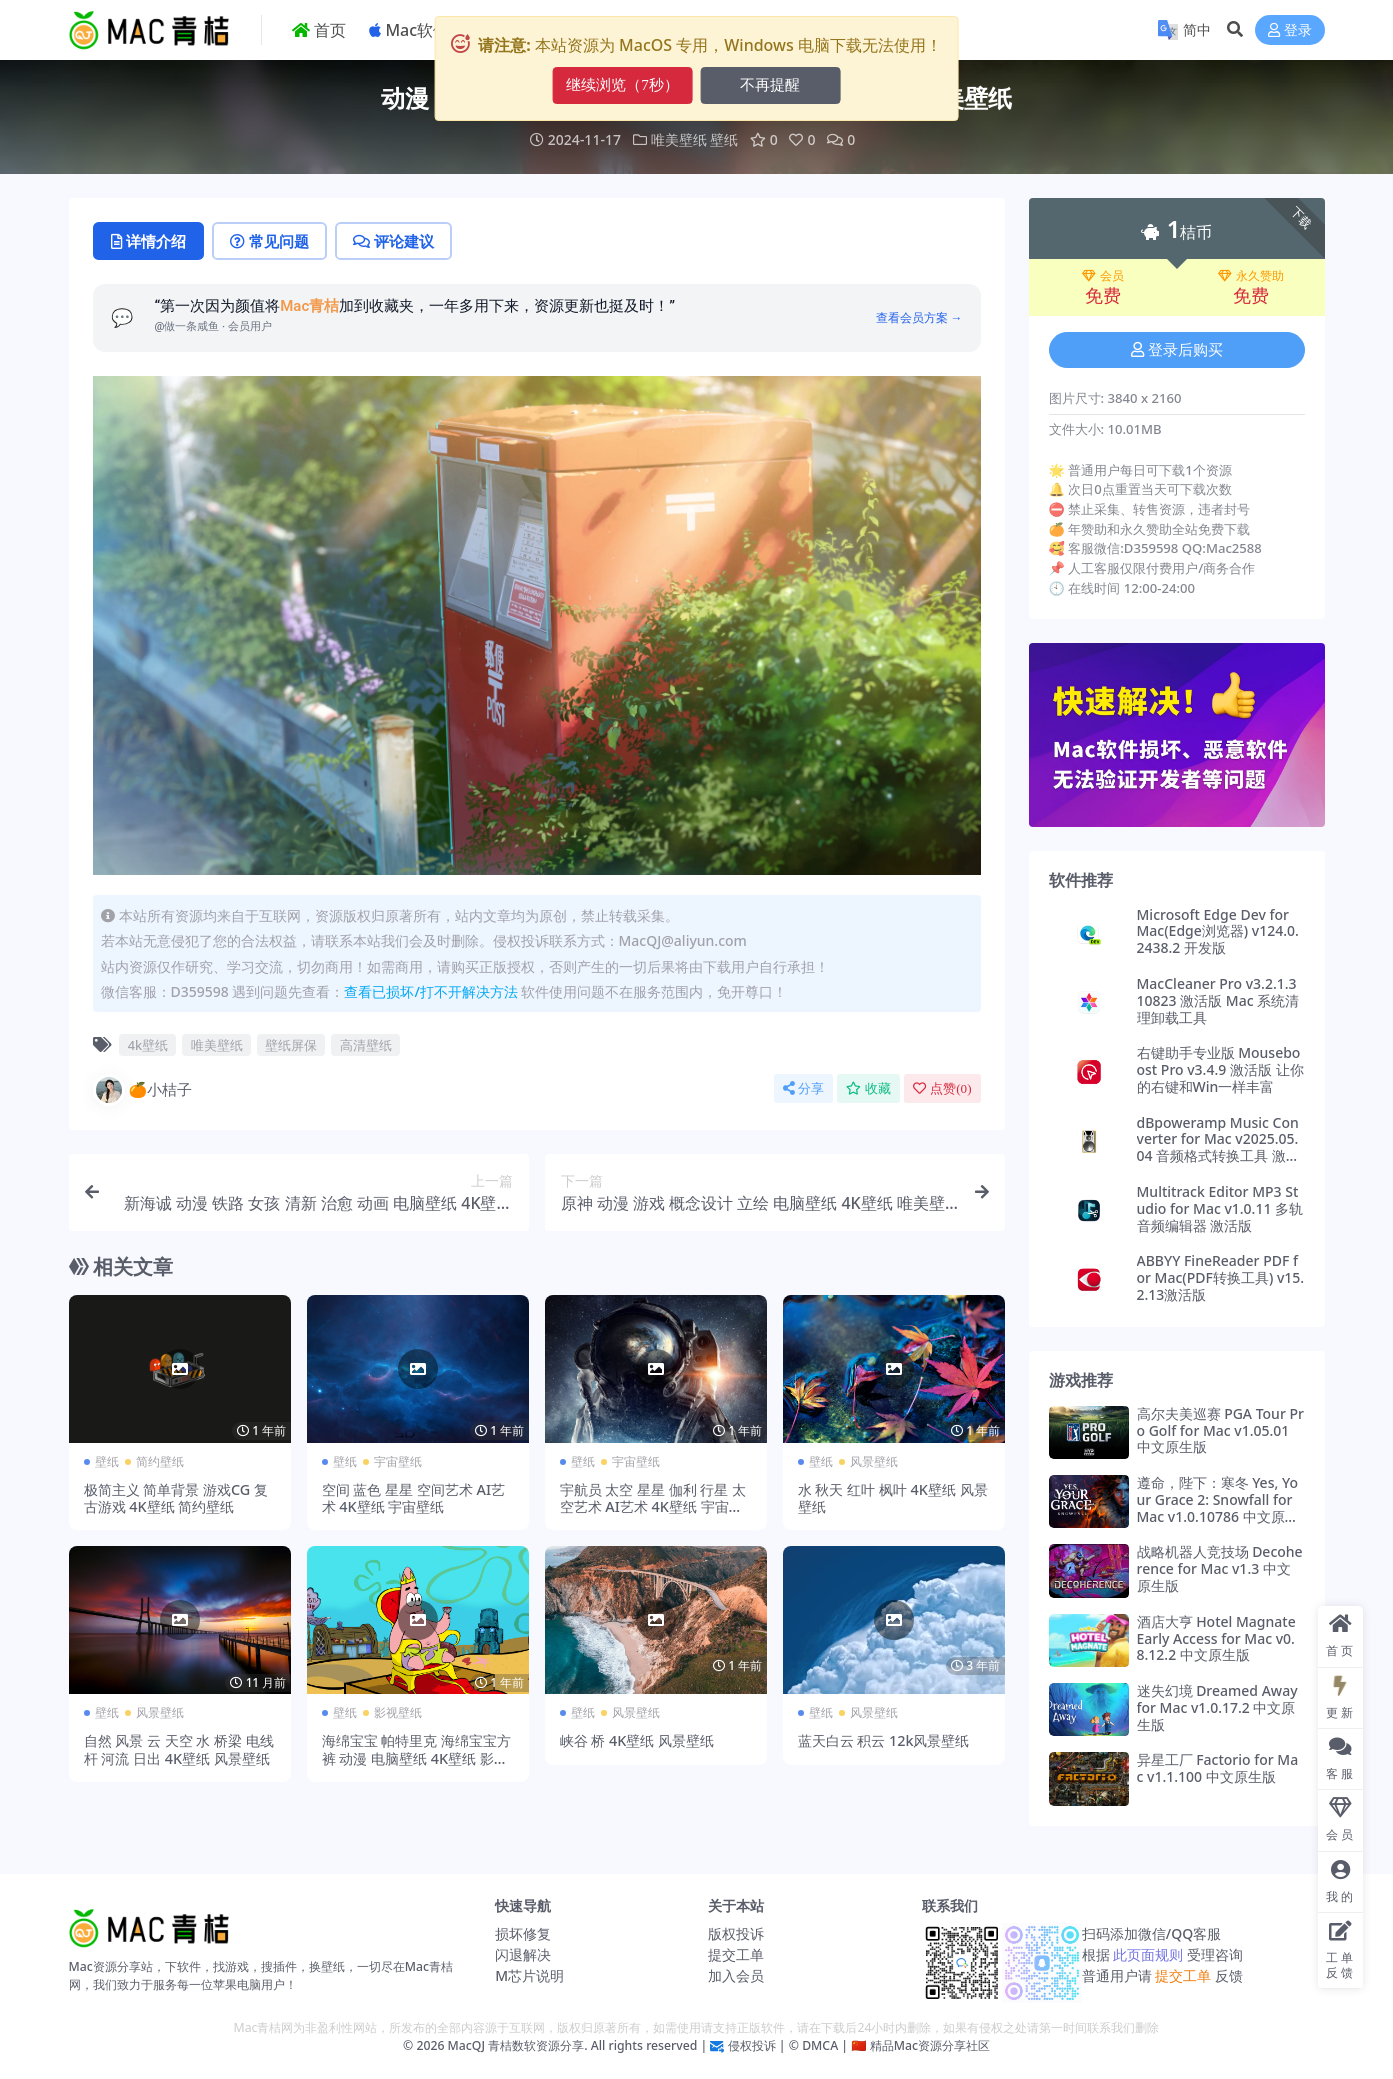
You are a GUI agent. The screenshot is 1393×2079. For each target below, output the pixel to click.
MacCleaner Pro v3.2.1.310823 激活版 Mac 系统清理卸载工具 (1218, 1000)
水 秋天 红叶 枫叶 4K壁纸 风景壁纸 (893, 1498)
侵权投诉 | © (761, 2045)
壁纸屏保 (291, 1045)
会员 (1103, 276)
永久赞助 (1251, 276)
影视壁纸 (398, 1712)
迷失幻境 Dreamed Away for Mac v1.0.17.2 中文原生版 (1217, 1707)
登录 (1290, 30)
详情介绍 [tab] (148, 241)
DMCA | (823, 2045)
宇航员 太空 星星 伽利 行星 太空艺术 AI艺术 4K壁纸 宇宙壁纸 (653, 1507)
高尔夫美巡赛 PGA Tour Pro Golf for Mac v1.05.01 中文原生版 (1220, 1430)
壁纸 (724, 139)
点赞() (942, 1088)
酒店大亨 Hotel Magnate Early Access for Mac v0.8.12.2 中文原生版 (1216, 1638)
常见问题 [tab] (269, 241)
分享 (803, 1088)
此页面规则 (1148, 1954)
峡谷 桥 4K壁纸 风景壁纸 (637, 1740)
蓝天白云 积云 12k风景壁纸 (884, 1740)
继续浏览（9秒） (622, 85)
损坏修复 (523, 1933)
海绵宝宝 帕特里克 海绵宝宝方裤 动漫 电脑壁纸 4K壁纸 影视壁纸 (416, 1758)
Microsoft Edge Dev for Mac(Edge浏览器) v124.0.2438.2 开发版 (1218, 931)
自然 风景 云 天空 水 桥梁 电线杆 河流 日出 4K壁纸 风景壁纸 (179, 1749)
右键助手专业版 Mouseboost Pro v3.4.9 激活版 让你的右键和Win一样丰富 (1220, 1069)
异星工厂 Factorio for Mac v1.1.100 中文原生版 (1218, 1768)
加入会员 (736, 1975)
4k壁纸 (148, 1045)
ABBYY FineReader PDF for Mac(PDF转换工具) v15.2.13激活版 (1221, 1277)
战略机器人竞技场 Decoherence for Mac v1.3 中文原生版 (1220, 1568)
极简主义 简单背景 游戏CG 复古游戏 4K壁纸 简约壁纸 (176, 1498)
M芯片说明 (529, 1975)
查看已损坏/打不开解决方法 (430, 991)
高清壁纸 (366, 1045)
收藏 (868, 1088)
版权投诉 (736, 1933)
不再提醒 (770, 85)
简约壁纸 (160, 1461)
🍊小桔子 (143, 1090)
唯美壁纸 (679, 139)
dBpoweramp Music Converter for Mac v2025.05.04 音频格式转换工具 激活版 (1218, 1147)
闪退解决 (523, 1954)
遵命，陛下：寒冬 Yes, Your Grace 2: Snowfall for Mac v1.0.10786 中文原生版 (1218, 1507)
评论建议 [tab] (393, 241)
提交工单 (736, 1954)
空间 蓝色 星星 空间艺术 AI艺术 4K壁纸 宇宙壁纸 (414, 1498)
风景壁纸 (874, 1461)
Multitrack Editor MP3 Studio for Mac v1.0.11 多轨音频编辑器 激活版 (1220, 1208)
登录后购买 (1177, 350)
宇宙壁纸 (398, 1461)
